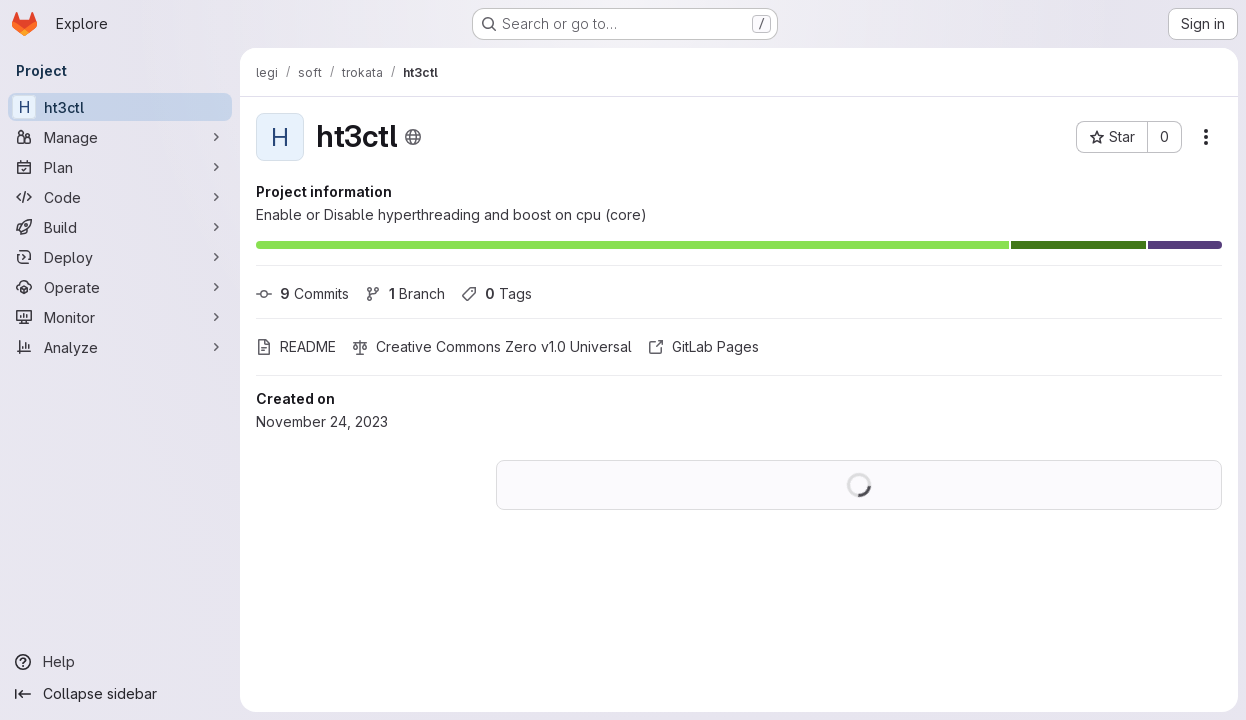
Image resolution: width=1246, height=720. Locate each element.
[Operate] (120, 287)
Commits (302, 293)
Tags (496, 293)
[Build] (120, 227)
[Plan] (120, 167)
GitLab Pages (703, 346)
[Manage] (120, 137)
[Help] (120, 662)
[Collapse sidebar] (120, 694)
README (296, 346)
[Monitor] (120, 317)
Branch (405, 293)
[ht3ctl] (120, 107)
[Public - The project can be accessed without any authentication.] (413, 137)
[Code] (120, 197)
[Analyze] (120, 347)
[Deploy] (120, 257)
